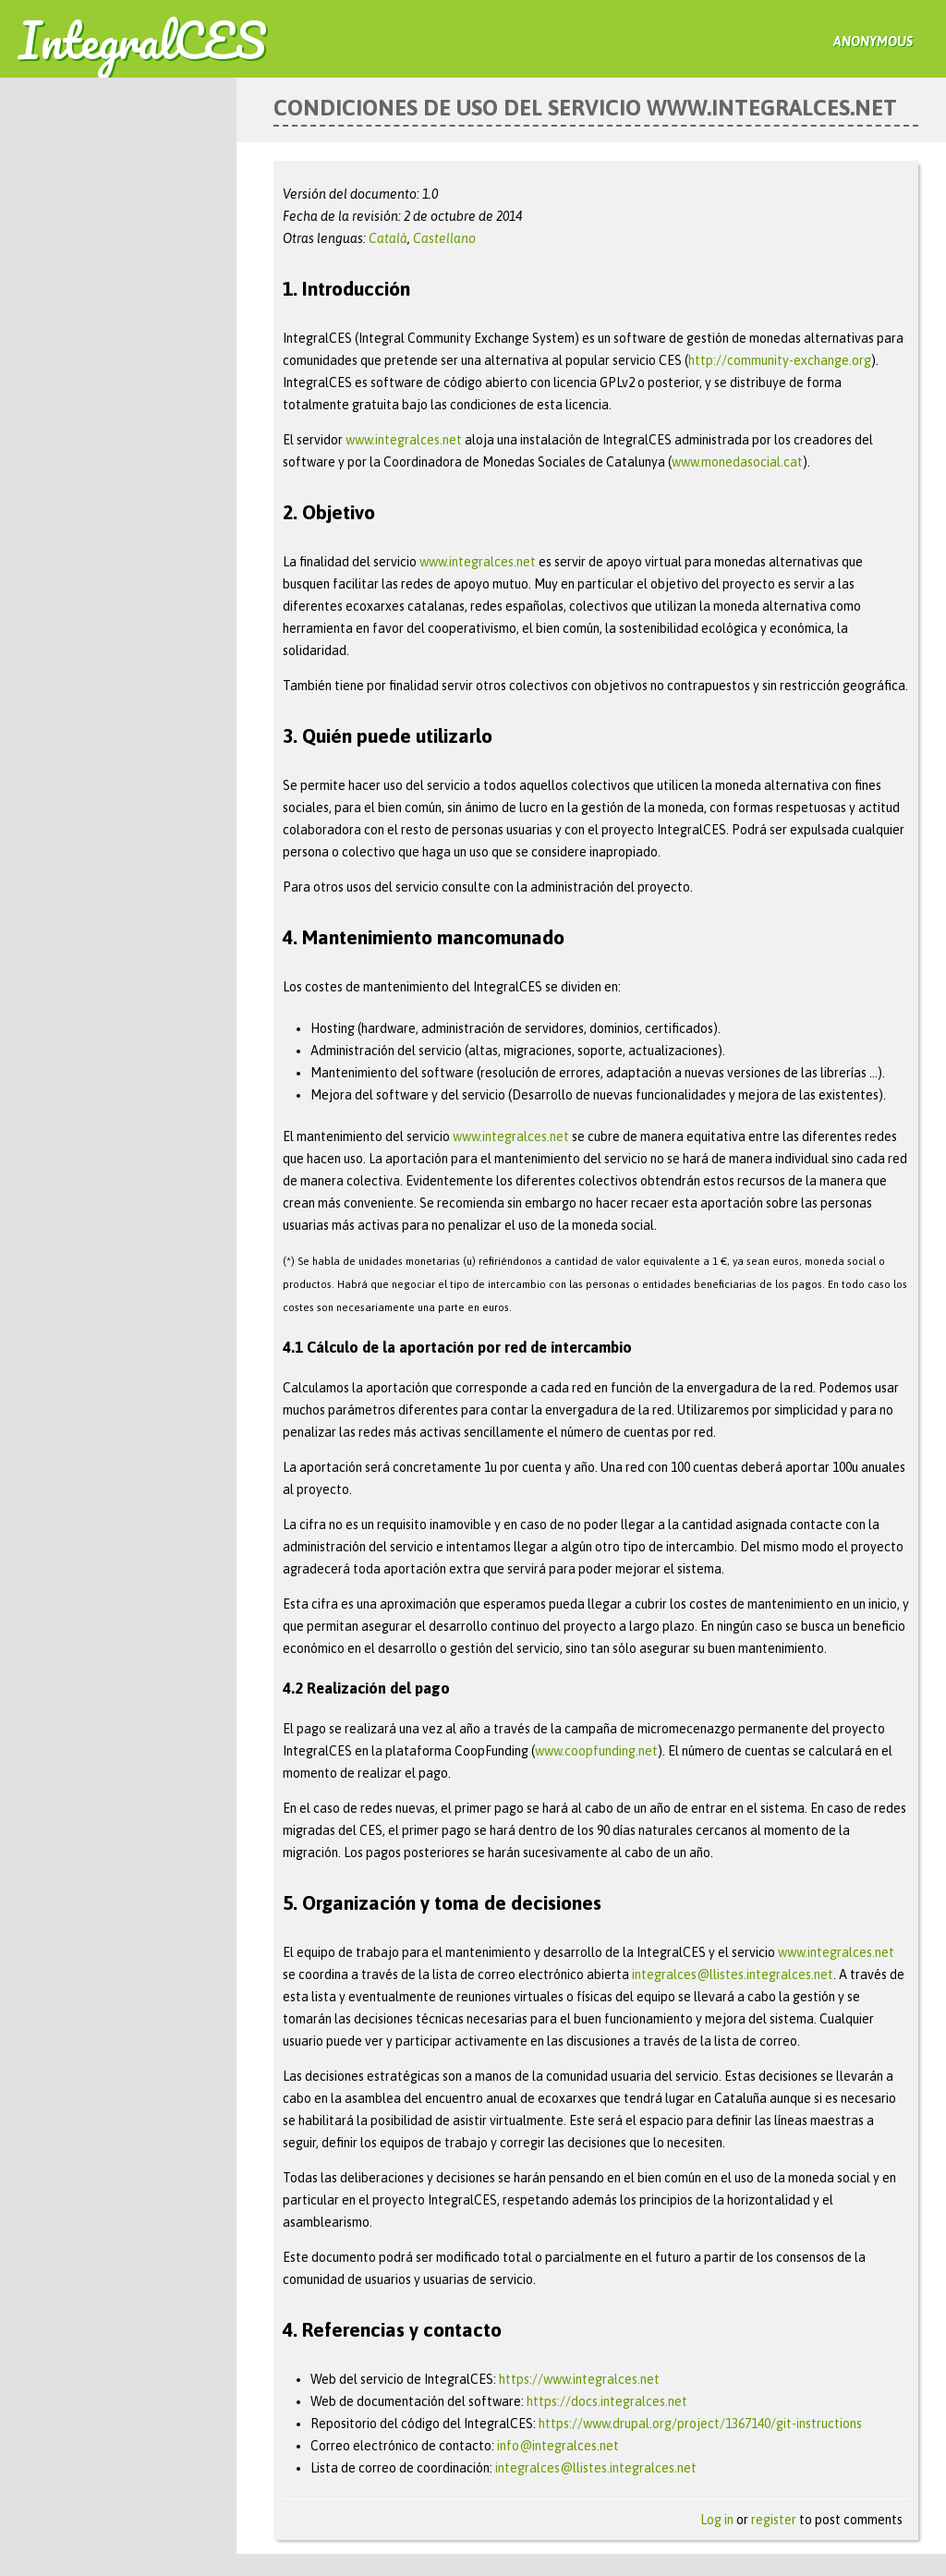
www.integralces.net (404, 439)
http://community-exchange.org (779, 360)
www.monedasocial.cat (737, 462)
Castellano (444, 238)
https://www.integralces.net (579, 2379)
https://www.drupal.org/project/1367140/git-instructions (700, 2423)
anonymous (873, 41)
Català (388, 238)
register (773, 2519)
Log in (717, 2519)
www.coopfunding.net (596, 1751)
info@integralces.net (558, 2445)
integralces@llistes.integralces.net (732, 1974)
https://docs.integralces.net (607, 2401)
